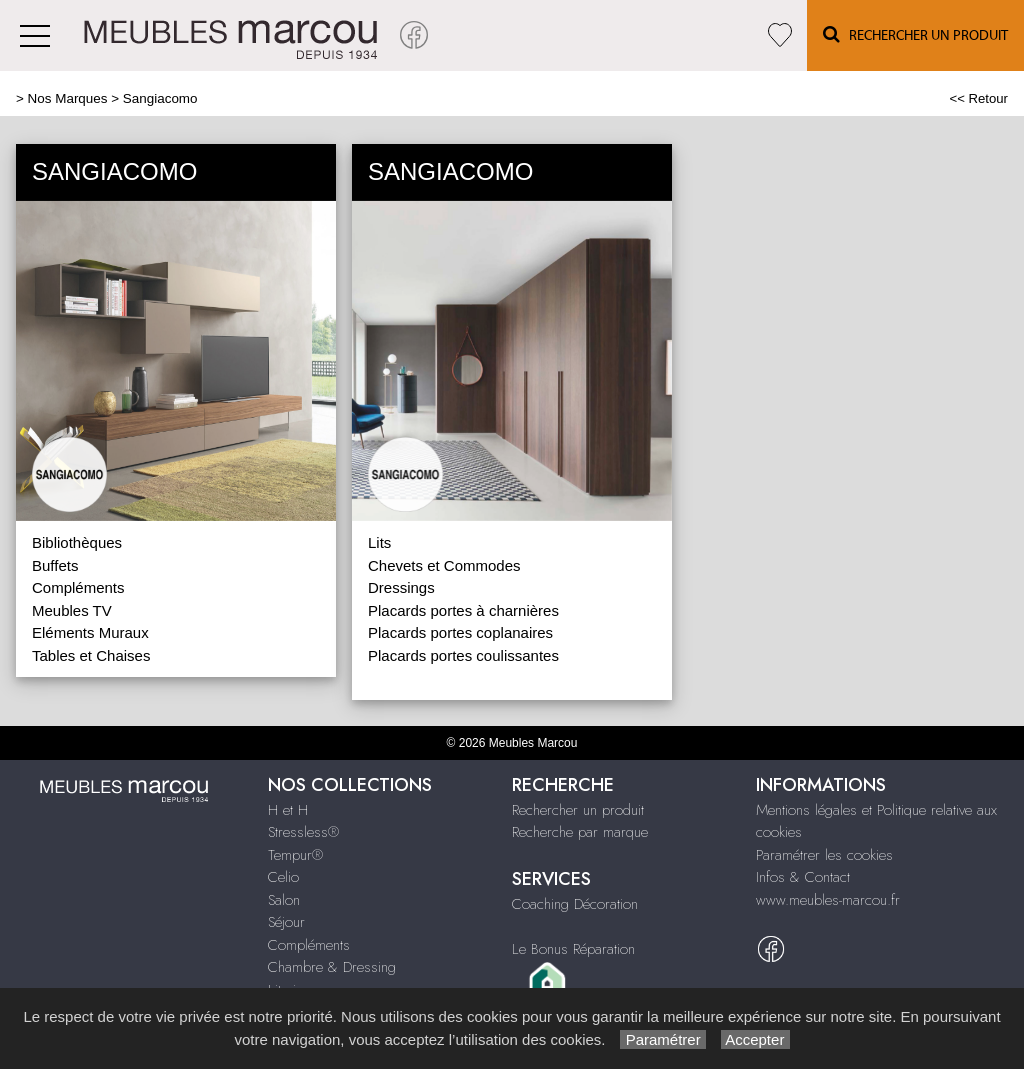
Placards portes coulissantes (463, 655)
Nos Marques (68, 98)
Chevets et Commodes (444, 565)
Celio (283, 877)
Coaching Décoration (575, 904)
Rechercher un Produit (915, 34)
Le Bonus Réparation (573, 949)
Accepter (755, 1039)
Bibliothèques (77, 542)
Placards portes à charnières (463, 610)
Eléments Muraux (90, 632)
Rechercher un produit (578, 810)
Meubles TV (72, 610)
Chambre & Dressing (332, 967)
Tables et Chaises (91, 655)
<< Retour (978, 98)
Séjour (286, 922)
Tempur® (295, 855)
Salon (284, 900)
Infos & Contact (803, 877)
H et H (288, 810)
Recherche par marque (580, 832)
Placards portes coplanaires (460, 632)
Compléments (78, 587)
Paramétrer (662, 1039)
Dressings (401, 587)
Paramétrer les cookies (824, 855)
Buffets (55, 565)
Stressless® (303, 832)
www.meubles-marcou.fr (828, 900)
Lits (379, 542)
